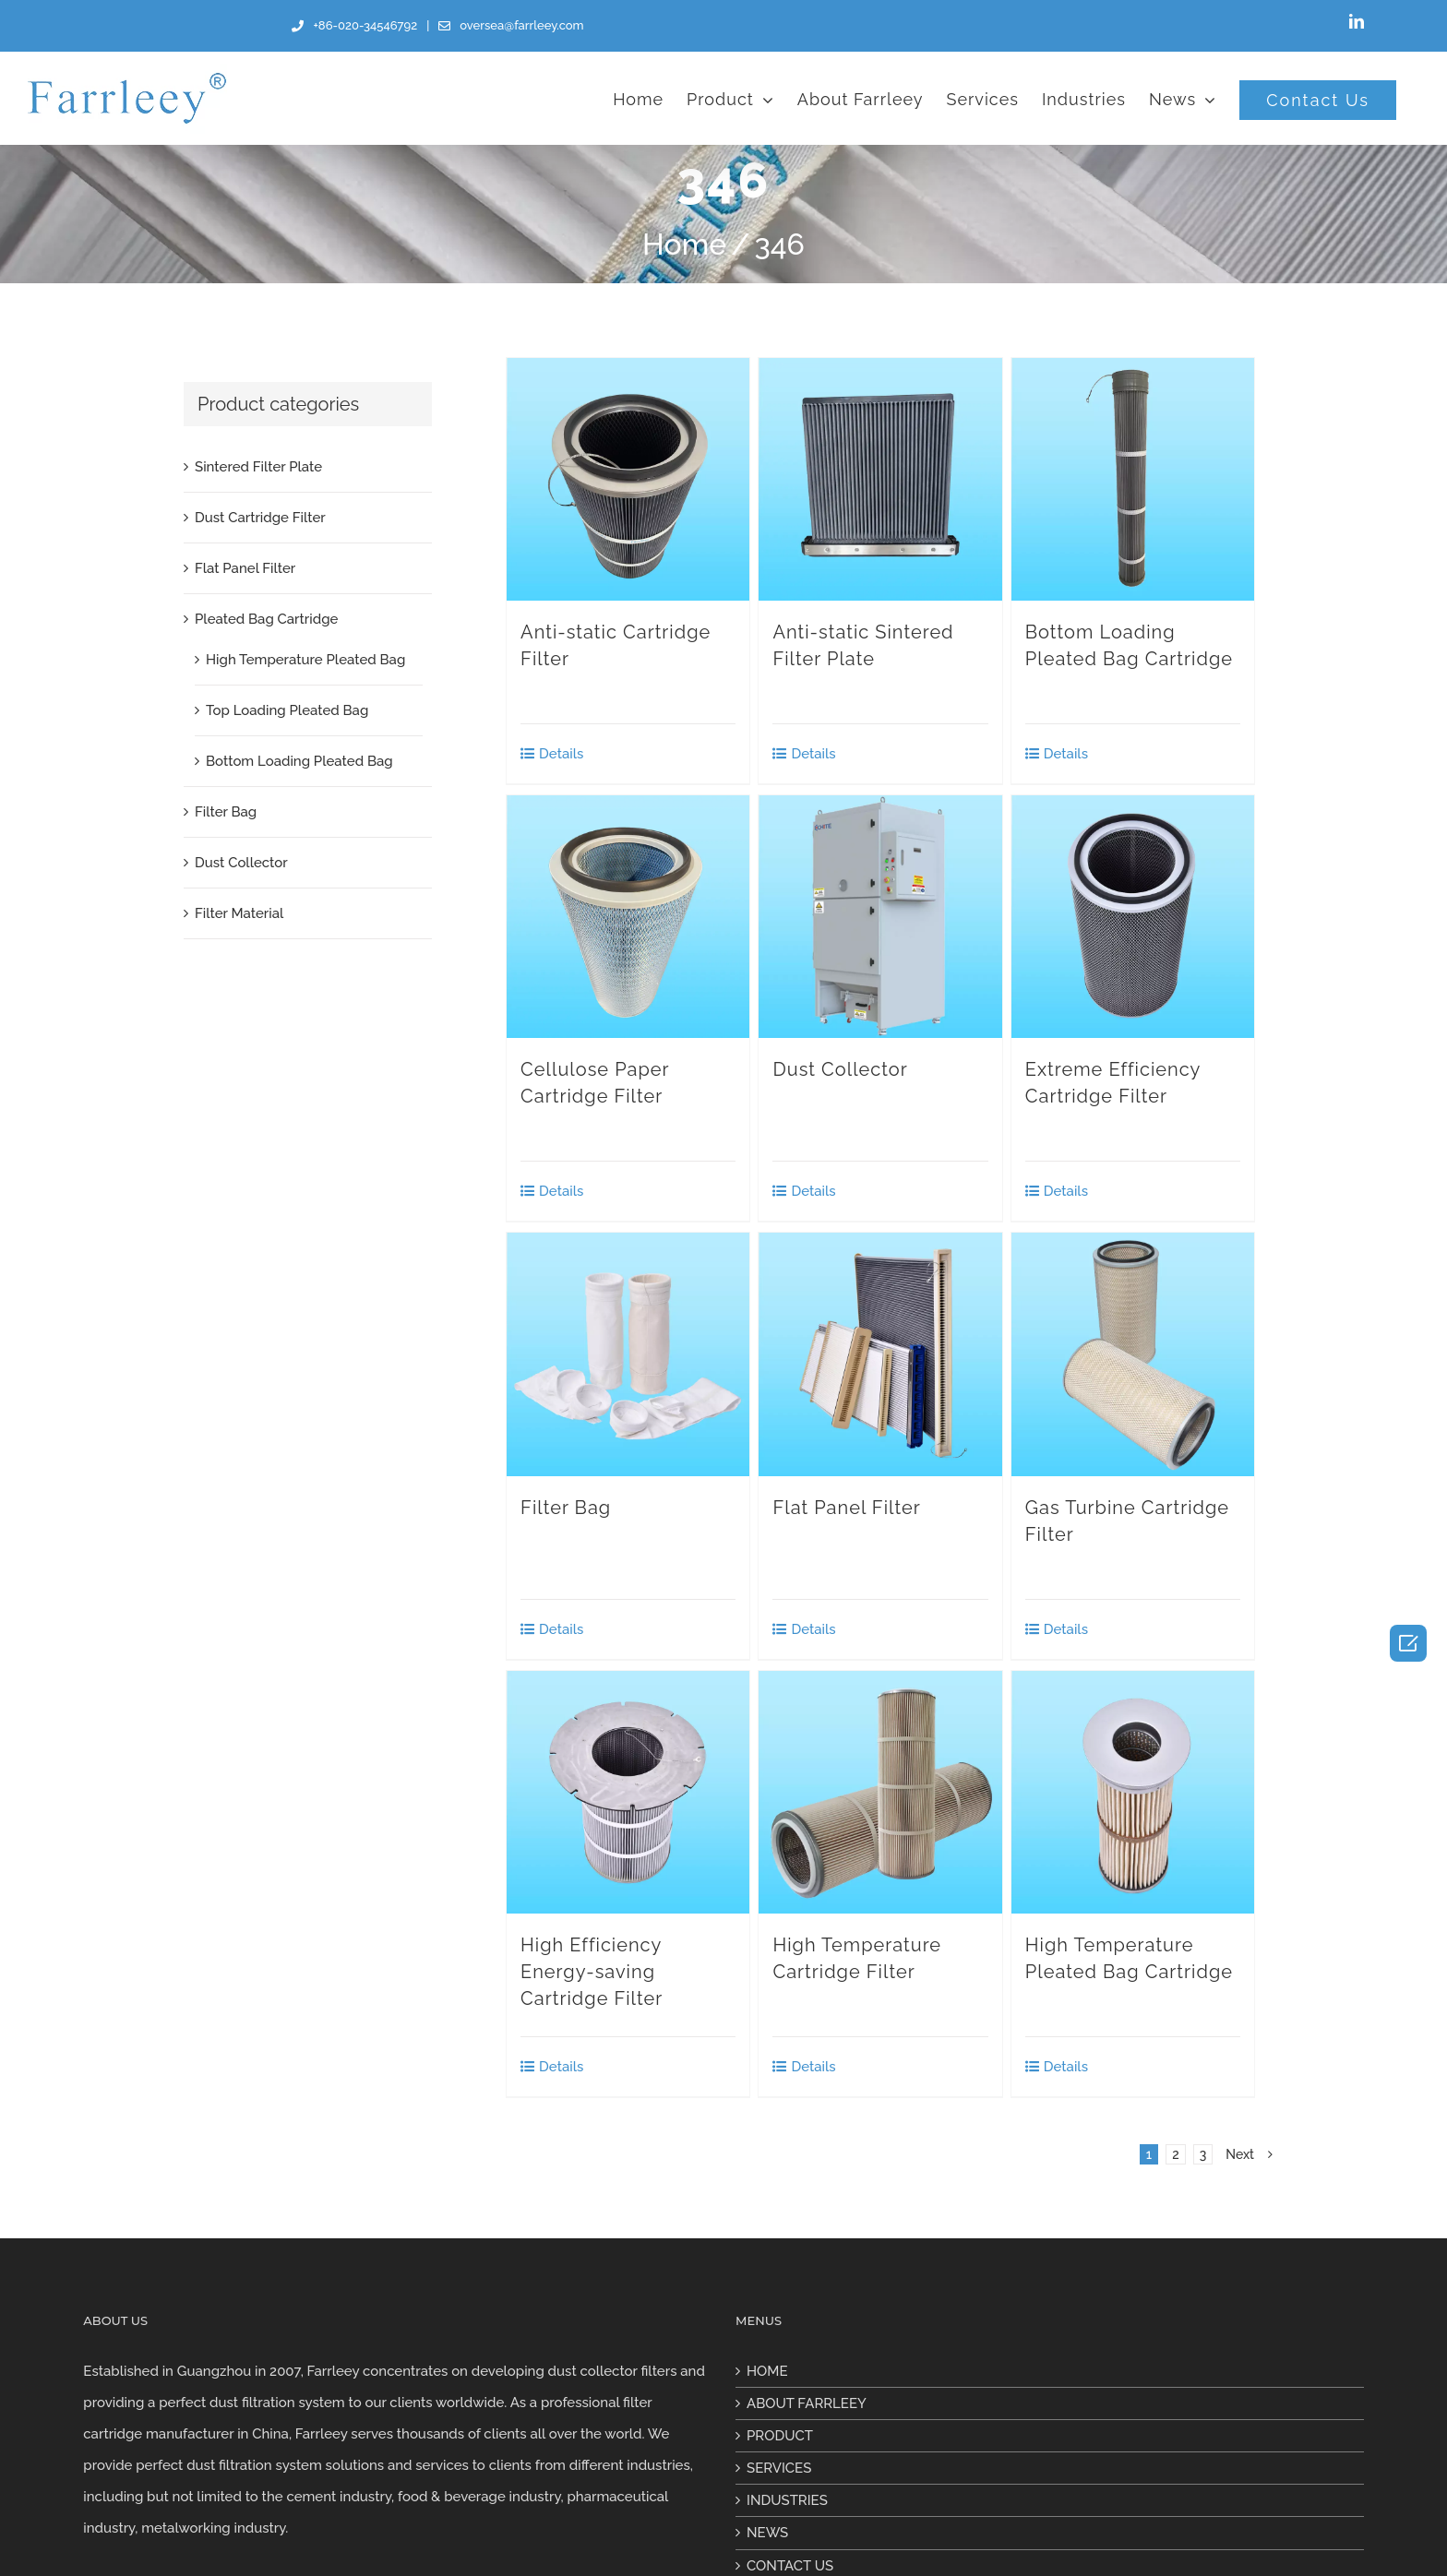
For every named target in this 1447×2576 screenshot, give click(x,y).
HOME (767, 2371)
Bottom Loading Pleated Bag (299, 761)
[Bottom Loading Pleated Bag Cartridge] (1132, 479)
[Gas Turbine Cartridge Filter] (1132, 1354)
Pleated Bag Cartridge (266, 619)
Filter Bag (565, 1508)
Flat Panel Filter (846, 1508)
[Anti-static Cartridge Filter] (628, 479)
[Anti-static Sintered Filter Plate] (880, 479)
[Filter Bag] (628, 1354)
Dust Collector (839, 1069)
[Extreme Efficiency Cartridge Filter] (1132, 916)
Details (561, 753)
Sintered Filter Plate (258, 467)
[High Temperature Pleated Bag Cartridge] (1132, 1792)
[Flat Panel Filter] (880, 1354)
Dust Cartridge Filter (260, 517)
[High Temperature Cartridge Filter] (880, 1792)
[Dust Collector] (880, 916)
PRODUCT (780, 2435)
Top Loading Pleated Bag (287, 710)
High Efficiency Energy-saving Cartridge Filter (591, 1972)
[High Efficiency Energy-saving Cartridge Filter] (628, 1792)
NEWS (767, 2532)
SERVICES (779, 2468)
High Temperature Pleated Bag (305, 659)
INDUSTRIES (787, 2500)
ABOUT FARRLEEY (807, 2403)
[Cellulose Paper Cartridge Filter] (628, 916)
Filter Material (239, 913)
